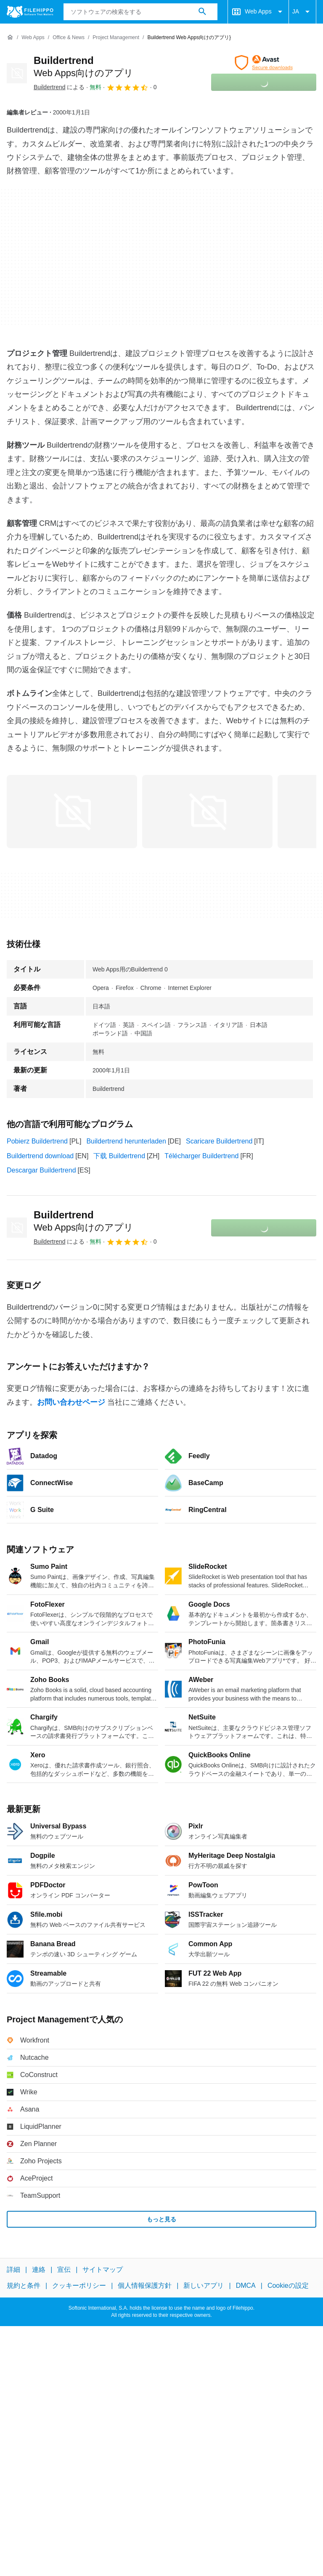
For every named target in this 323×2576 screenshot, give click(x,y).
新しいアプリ (203, 2285)
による (59, 87)
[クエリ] (141, 11)
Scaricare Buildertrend (219, 1141)
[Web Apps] (32, 37)
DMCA (246, 2285)
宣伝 (64, 2269)
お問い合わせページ (71, 1402)
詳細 (13, 2269)
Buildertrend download (40, 1155)
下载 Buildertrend (119, 1155)
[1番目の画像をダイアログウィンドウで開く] (207, 811)
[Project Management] (116, 37)
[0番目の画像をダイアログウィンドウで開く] (72, 811)
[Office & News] (69, 37)
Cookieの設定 (288, 2285)
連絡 (38, 2269)
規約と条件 (23, 2285)
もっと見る (161, 2219)
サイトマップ (102, 2269)
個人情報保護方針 (145, 2285)
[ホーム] (10, 37)
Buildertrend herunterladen (126, 1141)
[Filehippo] (30, 12)
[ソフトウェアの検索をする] (202, 11)
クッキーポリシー (79, 2285)
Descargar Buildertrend (41, 1170)
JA (302, 12)
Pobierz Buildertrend (37, 1141)
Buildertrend (83, 1221)
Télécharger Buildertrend (201, 1155)
